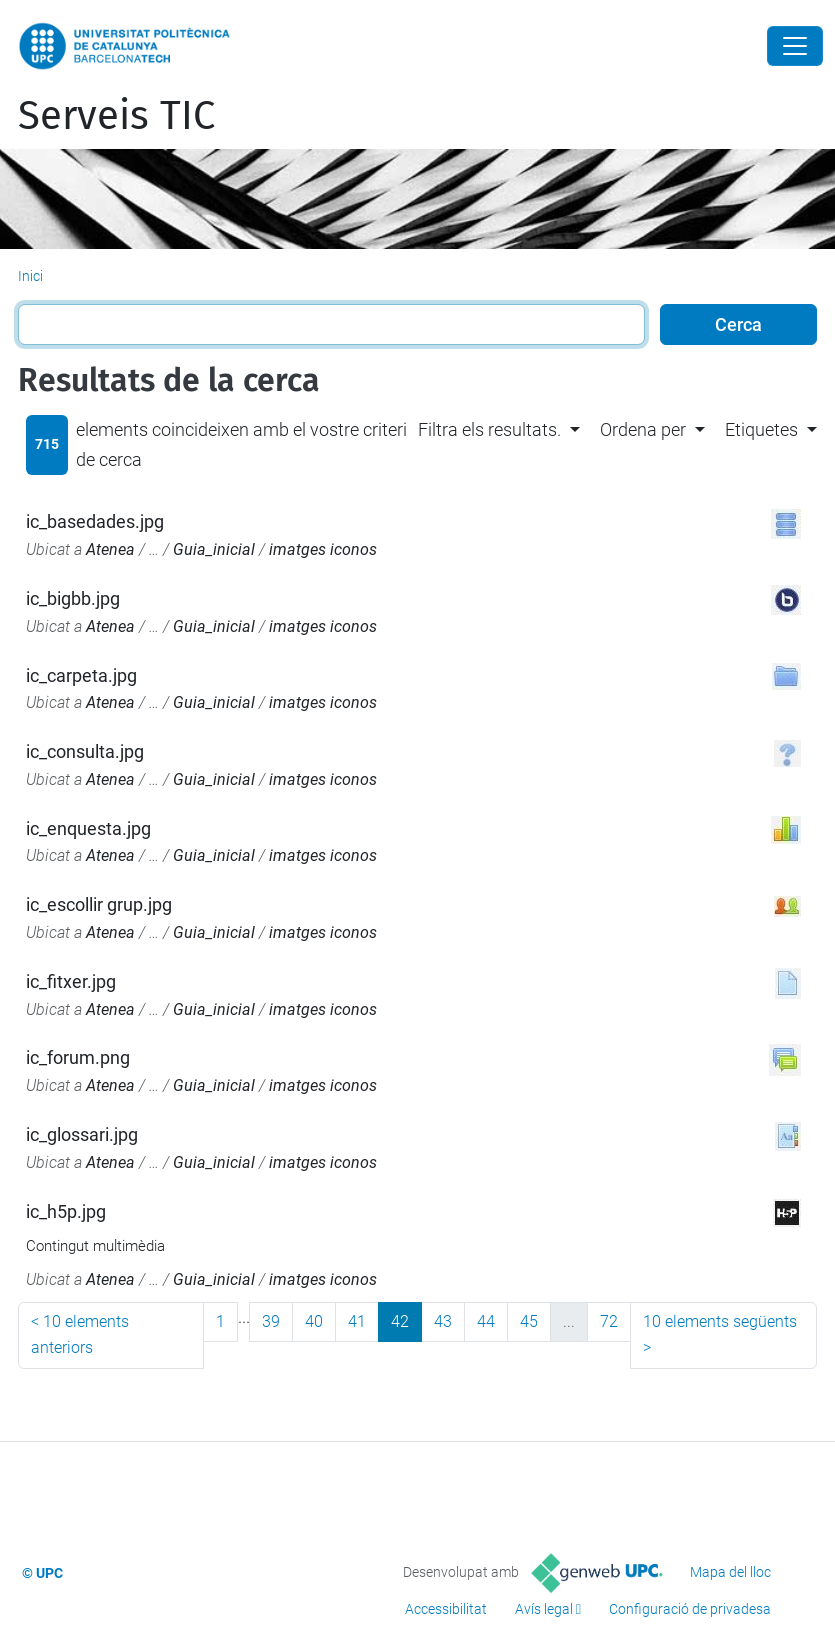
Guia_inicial (214, 549)
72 (609, 1321)
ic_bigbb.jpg (73, 598)
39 (271, 1321)
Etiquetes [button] (761, 429)
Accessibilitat (446, 1609)
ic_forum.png (78, 1057)
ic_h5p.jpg (66, 1211)
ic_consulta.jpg (85, 751)
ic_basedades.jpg (95, 521)
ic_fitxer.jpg (71, 981)
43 (443, 1321)
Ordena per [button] (643, 429)
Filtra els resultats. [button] (489, 429)
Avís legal (544, 1609)
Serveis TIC (116, 116)
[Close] (795, 46)
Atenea (110, 549)
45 (529, 1321)
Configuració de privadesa (690, 1609)
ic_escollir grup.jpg (99, 904)
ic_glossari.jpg (82, 1134)
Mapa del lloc (730, 1572)
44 (486, 1321)
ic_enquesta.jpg (88, 828)
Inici (30, 276)
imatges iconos (323, 549)
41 (357, 1321)
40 (314, 1321)
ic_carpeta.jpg (81, 675)
